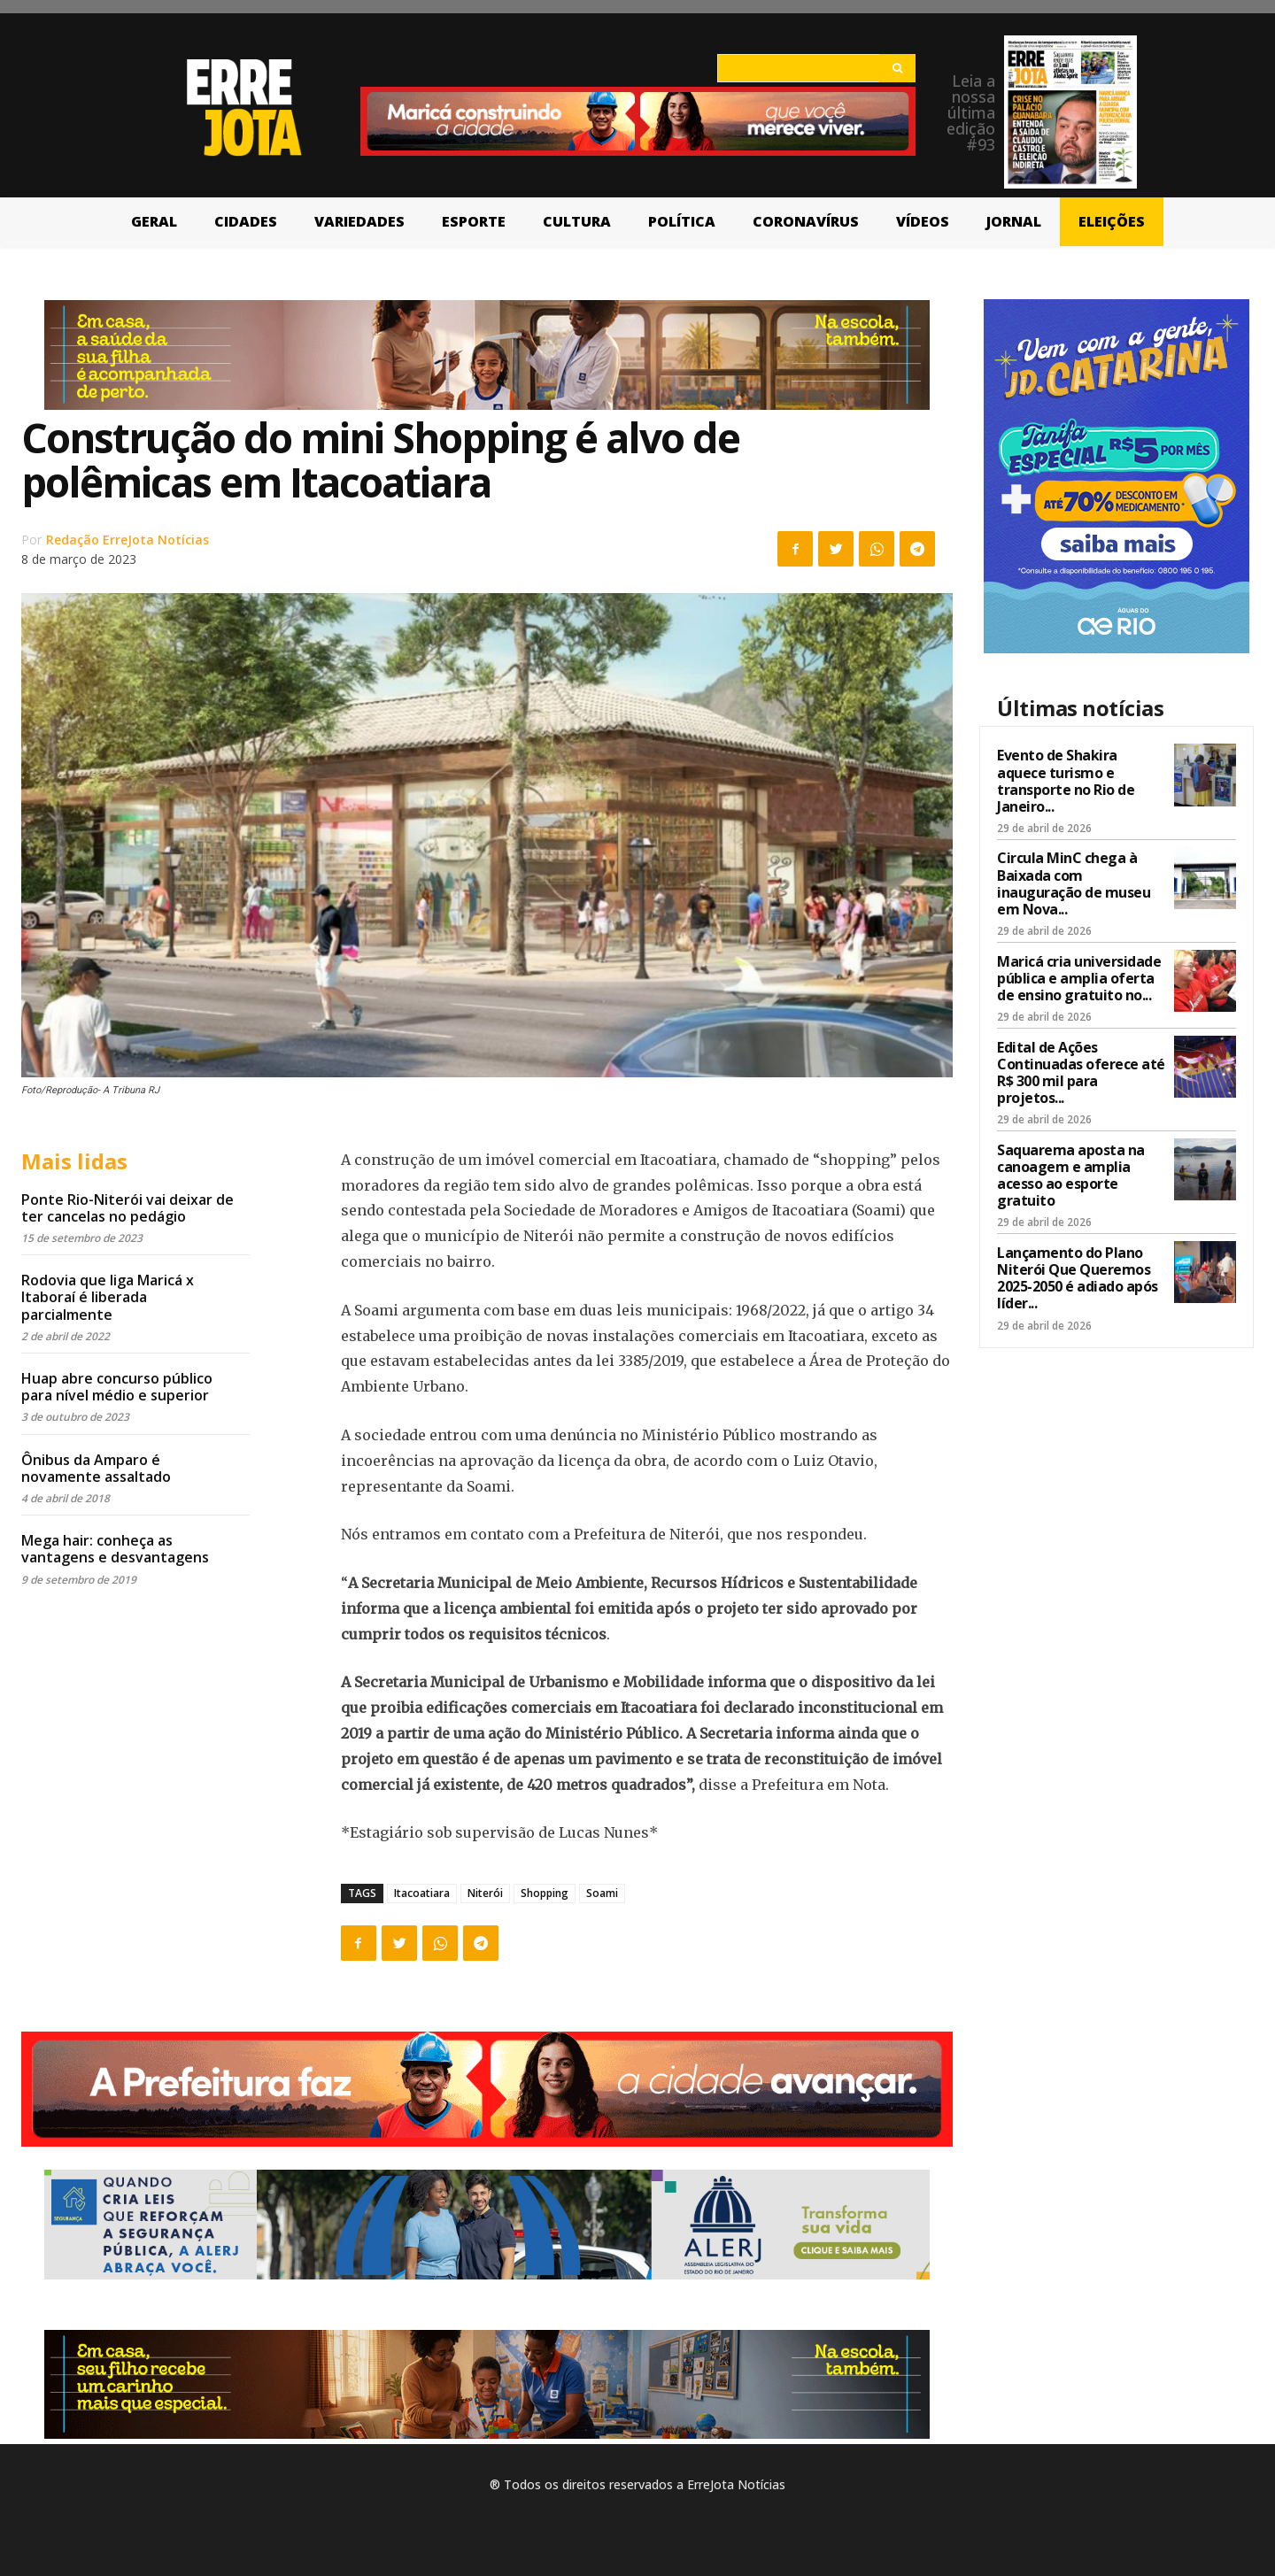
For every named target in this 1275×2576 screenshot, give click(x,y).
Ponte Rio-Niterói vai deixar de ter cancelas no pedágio (127, 1208)
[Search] (897, 68)
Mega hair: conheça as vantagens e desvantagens (115, 1549)
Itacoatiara (422, 1893)
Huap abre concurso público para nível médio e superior (116, 1387)
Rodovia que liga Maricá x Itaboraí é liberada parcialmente (107, 1296)
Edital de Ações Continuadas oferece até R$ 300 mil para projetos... (1081, 1072)
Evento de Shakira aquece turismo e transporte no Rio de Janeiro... (1065, 780)
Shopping (544, 1893)
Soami (602, 1893)
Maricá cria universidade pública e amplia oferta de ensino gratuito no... (1079, 978)
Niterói (485, 1893)
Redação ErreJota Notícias (127, 539)
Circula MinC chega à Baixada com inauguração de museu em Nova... (1073, 883)
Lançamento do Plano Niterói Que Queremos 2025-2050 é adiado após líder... (1077, 1278)
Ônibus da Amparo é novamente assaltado (96, 1468)
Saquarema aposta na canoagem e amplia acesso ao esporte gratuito (1071, 1175)
